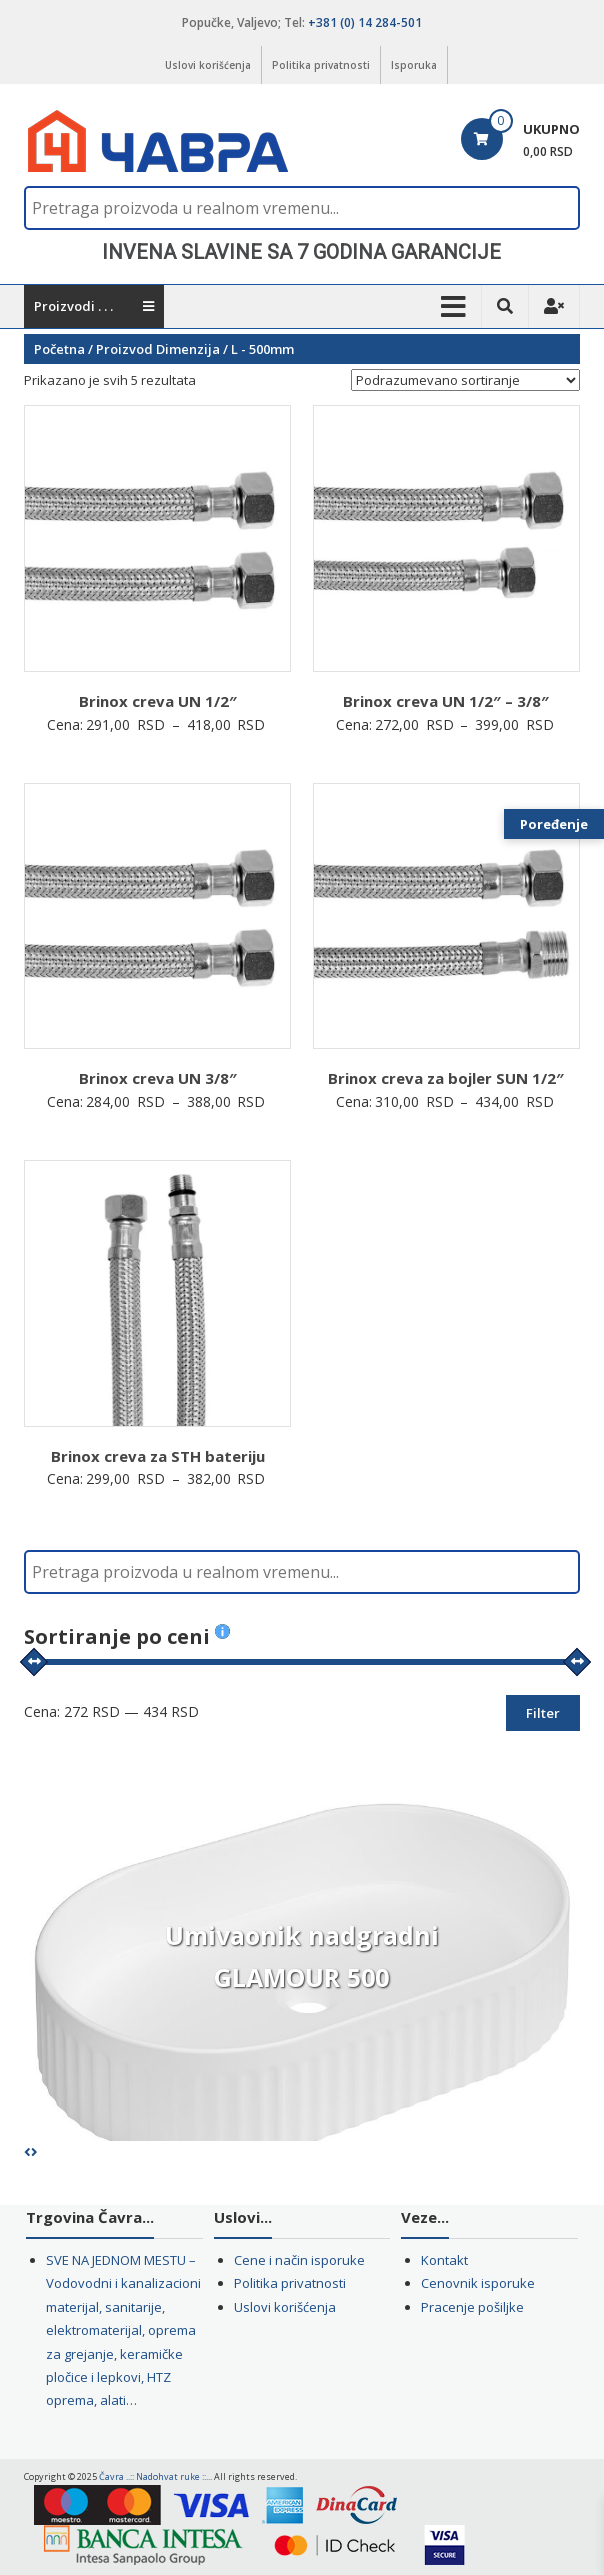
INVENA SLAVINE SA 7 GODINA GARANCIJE (301, 252)
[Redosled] (465, 380)
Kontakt (444, 2260)
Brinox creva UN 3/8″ (158, 1078)
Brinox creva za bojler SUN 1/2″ (446, 1078)
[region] (302, 252)
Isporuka (414, 65)
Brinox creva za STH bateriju (158, 1456)
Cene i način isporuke (299, 2260)
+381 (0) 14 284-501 (365, 22)
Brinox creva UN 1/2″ (158, 701)
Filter (543, 1713)
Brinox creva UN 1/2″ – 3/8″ (446, 701)
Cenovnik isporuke (478, 2283)
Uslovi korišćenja (208, 65)
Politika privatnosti (321, 65)
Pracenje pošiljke (472, 2307)
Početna (59, 349)
